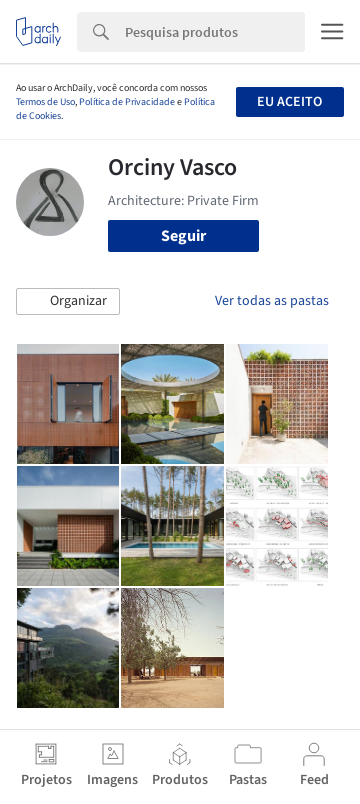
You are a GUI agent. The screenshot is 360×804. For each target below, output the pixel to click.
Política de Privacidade (127, 102)
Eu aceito (289, 102)
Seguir (183, 236)
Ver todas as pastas (272, 301)
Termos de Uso (45, 102)
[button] (68, 302)
